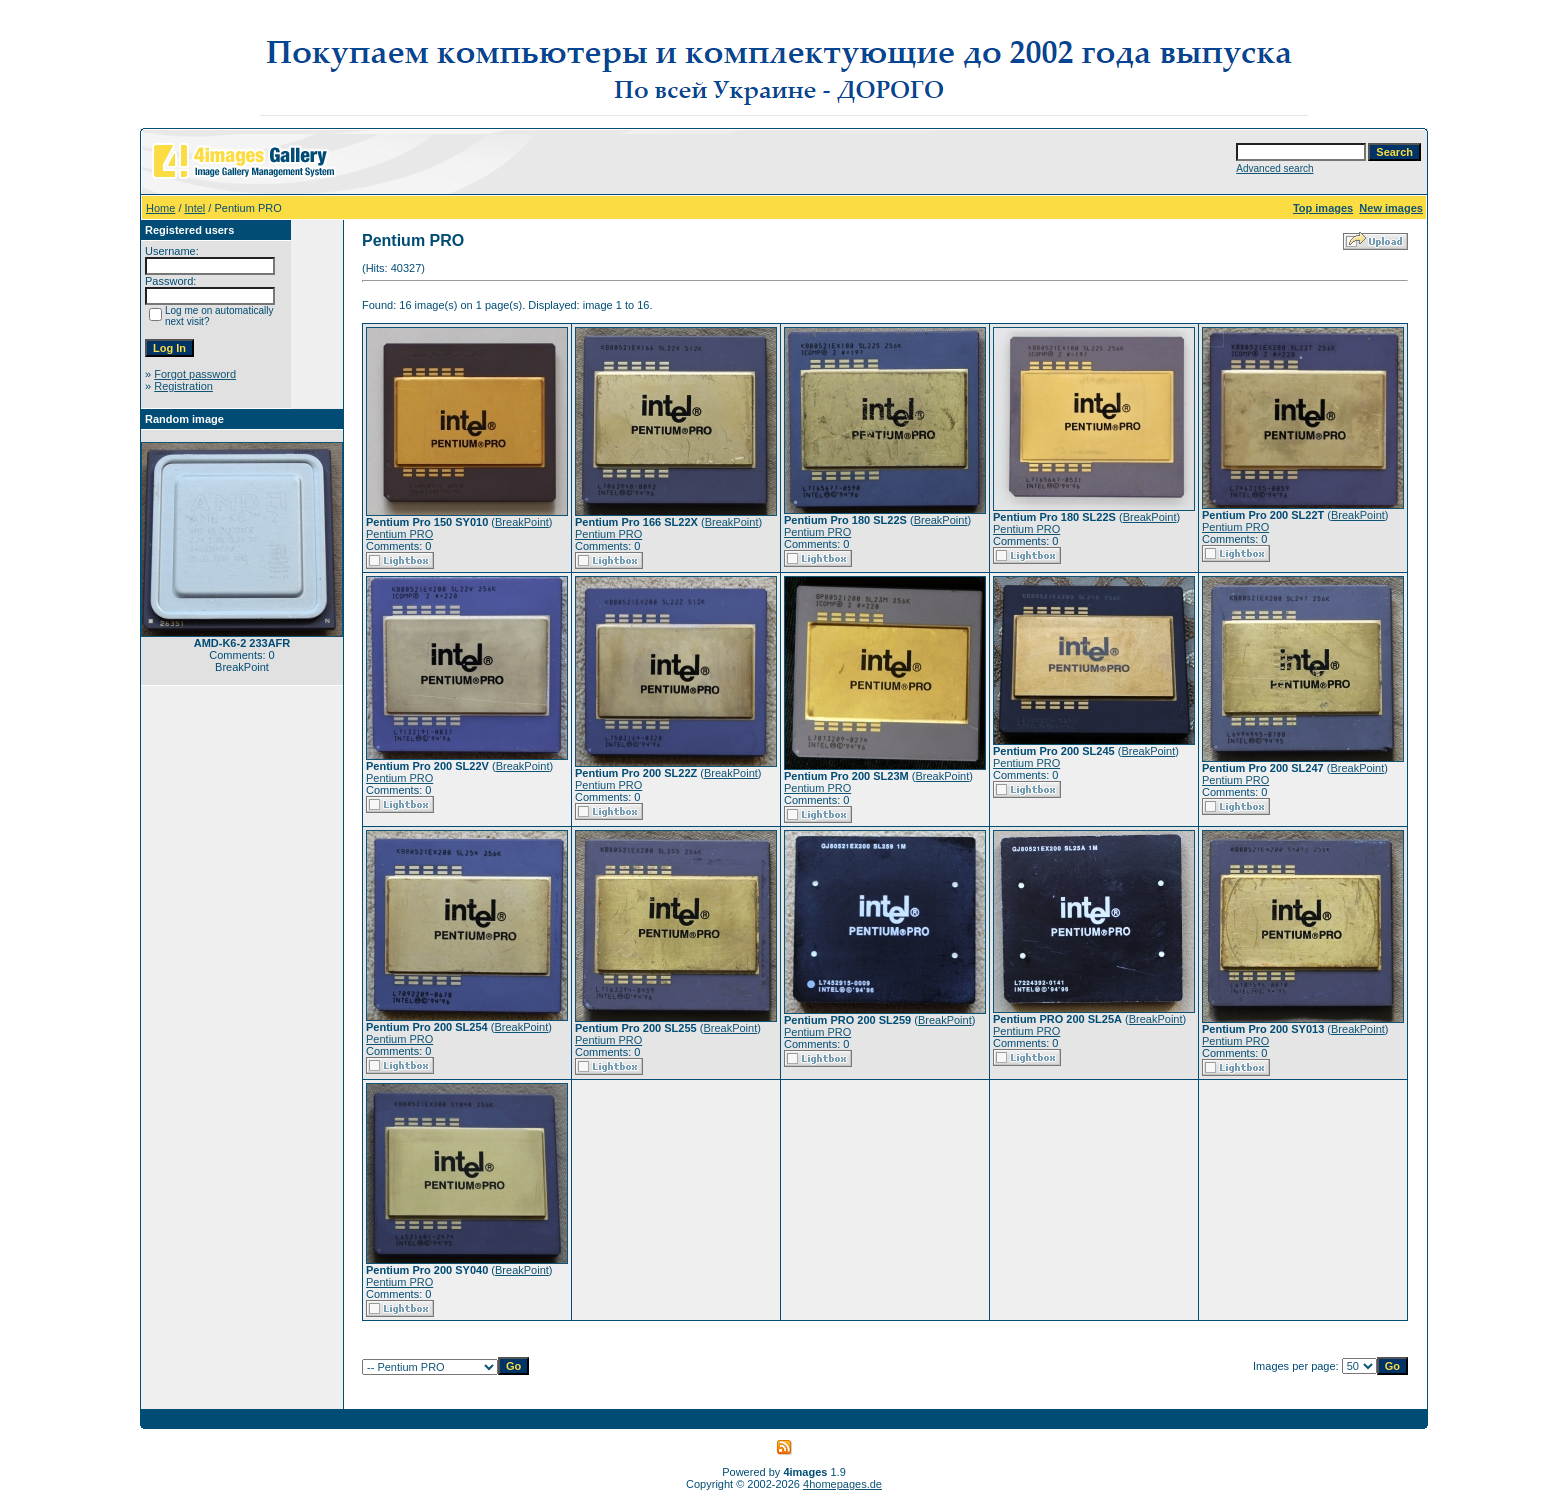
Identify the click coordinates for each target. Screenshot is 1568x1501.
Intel (195, 208)
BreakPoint (522, 522)
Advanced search (1274, 168)
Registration (183, 386)
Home (160, 208)
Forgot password (195, 374)
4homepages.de (842, 1484)
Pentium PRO (399, 534)
